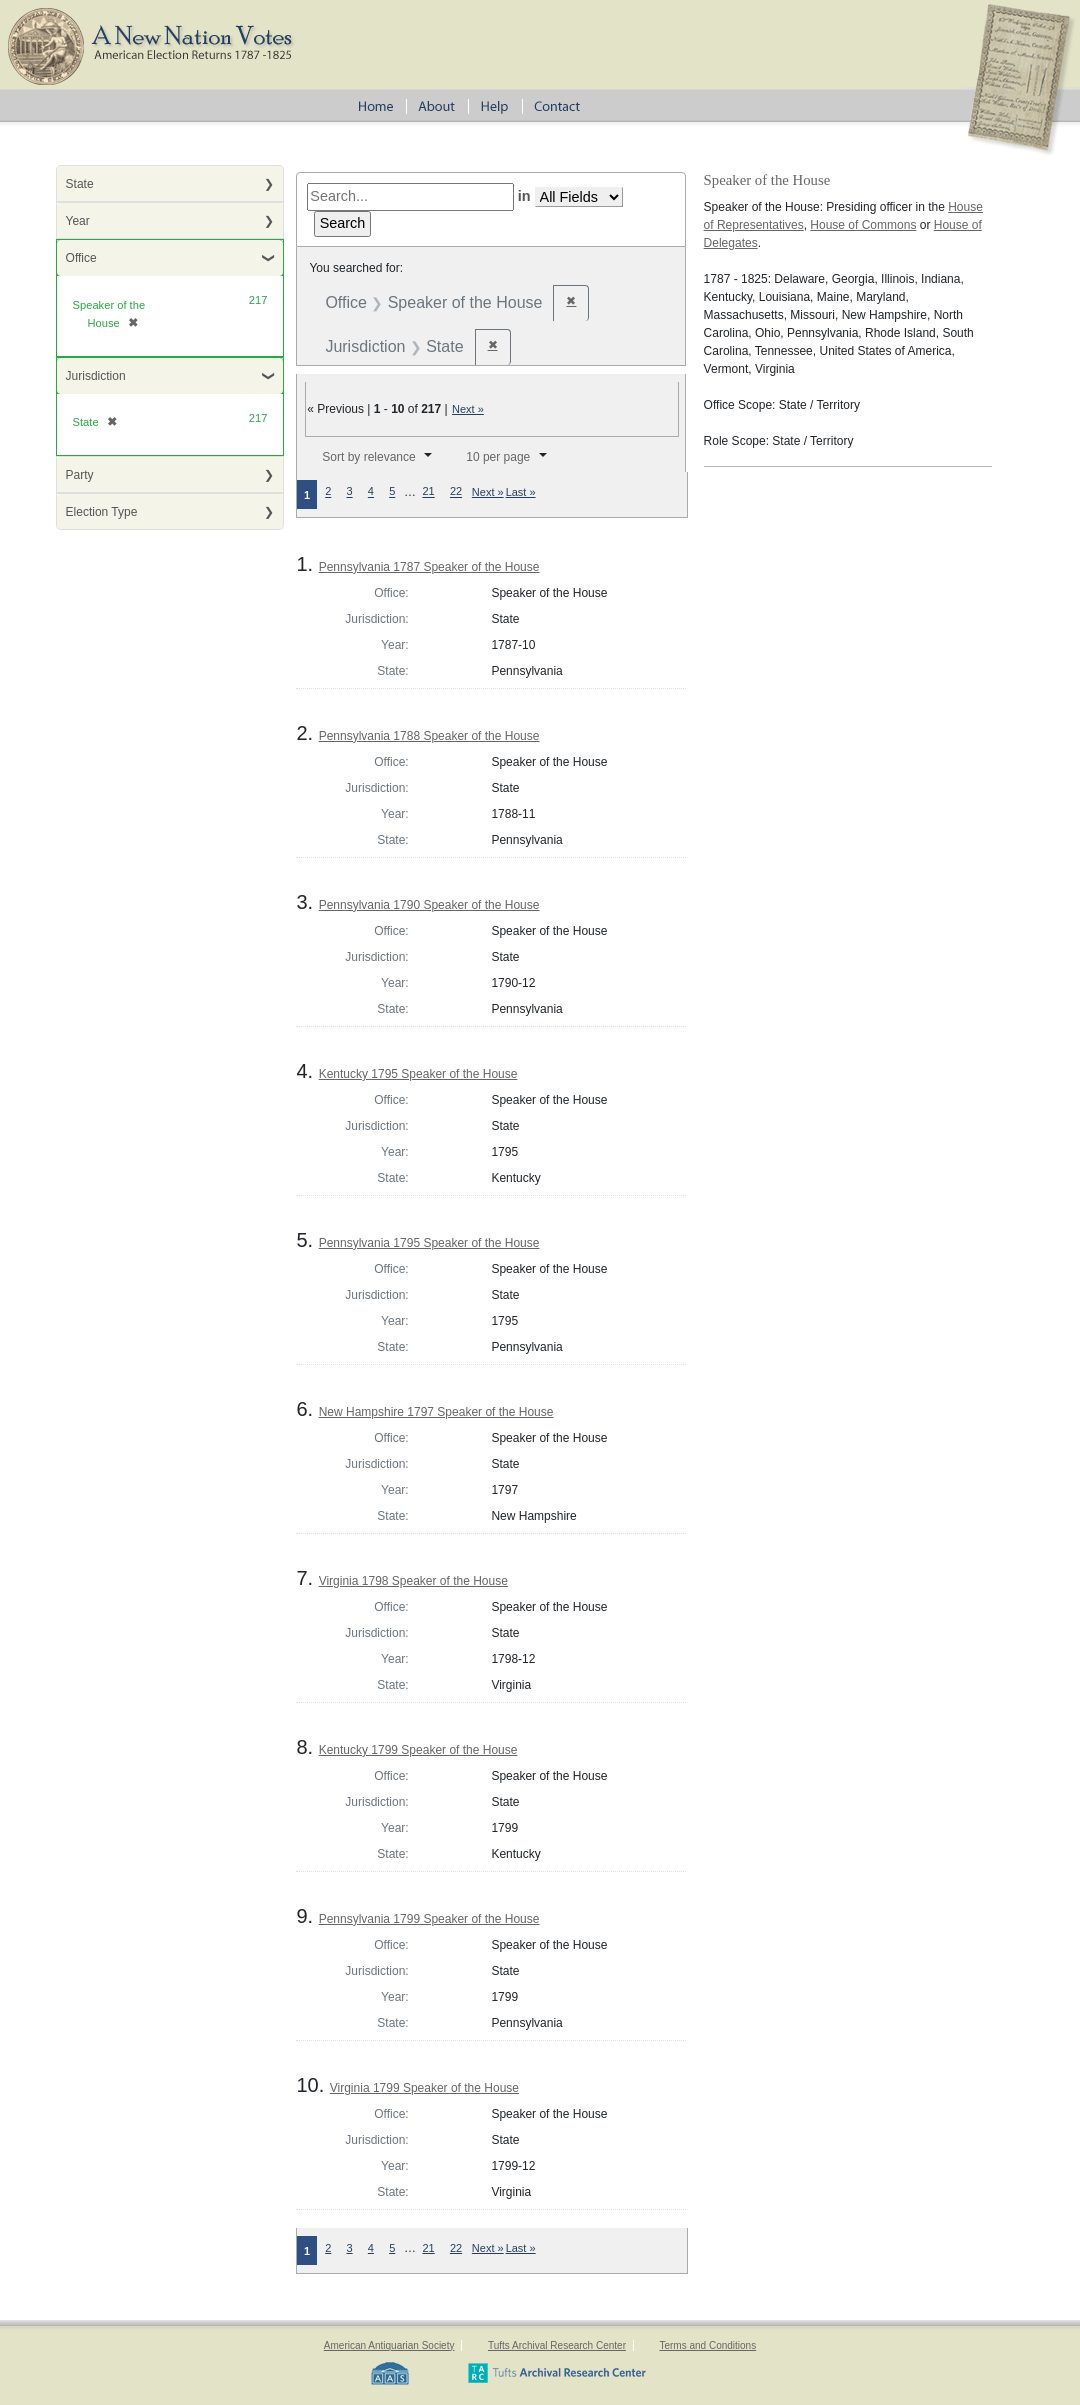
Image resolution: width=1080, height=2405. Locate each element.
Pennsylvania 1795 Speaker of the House (429, 1243)
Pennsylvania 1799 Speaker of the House (429, 1919)
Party (80, 475)
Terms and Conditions (707, 2345)
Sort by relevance (368, 457)
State (80, 184)
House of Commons (863, 225)
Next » (468, 409)
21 (428, 492)
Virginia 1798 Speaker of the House (413, 1581)
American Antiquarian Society (389, 2345)
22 (456, 492)
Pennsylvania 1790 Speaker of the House (429, 905)
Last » (521, 492)
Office (81, 258)
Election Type (102, 512)
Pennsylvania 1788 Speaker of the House (429, 736)
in (524, 196)
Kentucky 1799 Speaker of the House (418, 1750)
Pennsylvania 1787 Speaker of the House (429, 567)
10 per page (498, 457)
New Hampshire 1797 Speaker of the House (436, 1412)
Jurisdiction (96, 376)
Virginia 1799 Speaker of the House (424, 2088)
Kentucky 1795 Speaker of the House (418, 1074)
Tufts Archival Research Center (557, 2345)
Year (78, 221)
